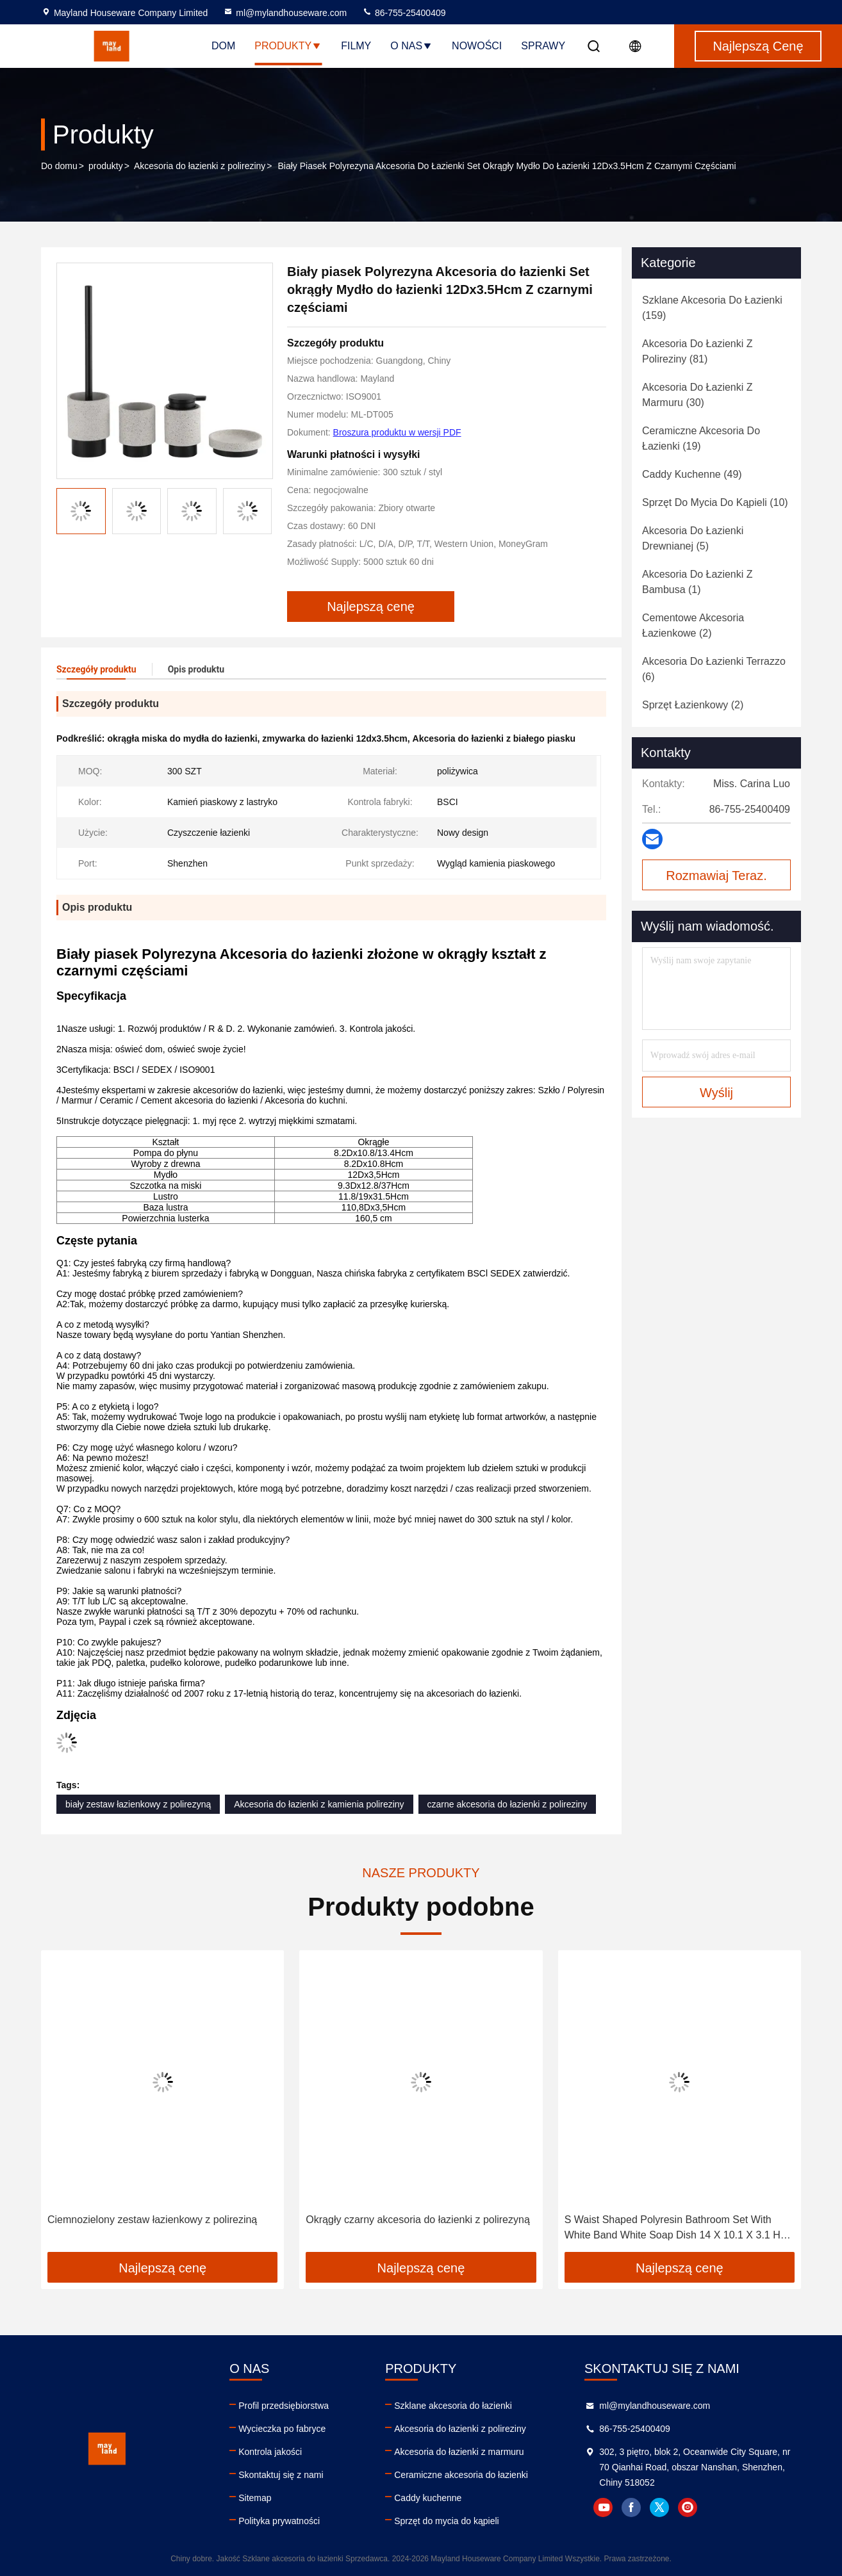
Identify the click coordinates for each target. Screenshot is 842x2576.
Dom (223, 45)
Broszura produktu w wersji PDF (397, 432)
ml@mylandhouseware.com (285, 13)
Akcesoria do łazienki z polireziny (199, 166)
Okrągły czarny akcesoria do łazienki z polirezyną (417, 2219)
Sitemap (254, 2498)
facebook (631, 2507)
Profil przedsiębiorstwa (283, 2406)
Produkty (288, 45)
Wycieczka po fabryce (282, 2429)
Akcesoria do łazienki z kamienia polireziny (319, 1804)
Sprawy (543, 45)
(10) (715, 502)
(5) (692, 538)
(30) (697, 395)
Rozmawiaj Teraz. (716, 875)
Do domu (59, 166)
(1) (697, 582)
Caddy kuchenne (427, 2498)
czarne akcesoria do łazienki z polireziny (507, 1804)
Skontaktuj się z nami (280, 2475)
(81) (697, 351)
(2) (693, 625)
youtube (603, 2507)
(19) (701, 438)
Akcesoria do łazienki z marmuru (459, 2452)
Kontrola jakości (270, 2452)
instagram (687, 2507)
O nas (411, 45)
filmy (356, 45)
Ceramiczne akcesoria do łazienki (461, 2475)
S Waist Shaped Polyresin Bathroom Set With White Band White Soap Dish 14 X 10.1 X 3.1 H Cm (672, 2228)
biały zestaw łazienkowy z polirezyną (138, 1804)
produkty (105, 166)
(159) (712, 308)
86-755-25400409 (403, 13)
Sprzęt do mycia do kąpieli (446, 2521)
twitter (659, 2507)
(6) (714, 669)
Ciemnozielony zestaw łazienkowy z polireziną (152, 2219)
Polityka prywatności (279, 2521)
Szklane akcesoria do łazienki (453, 2406)
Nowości (477, 45)
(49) (692, 474)
